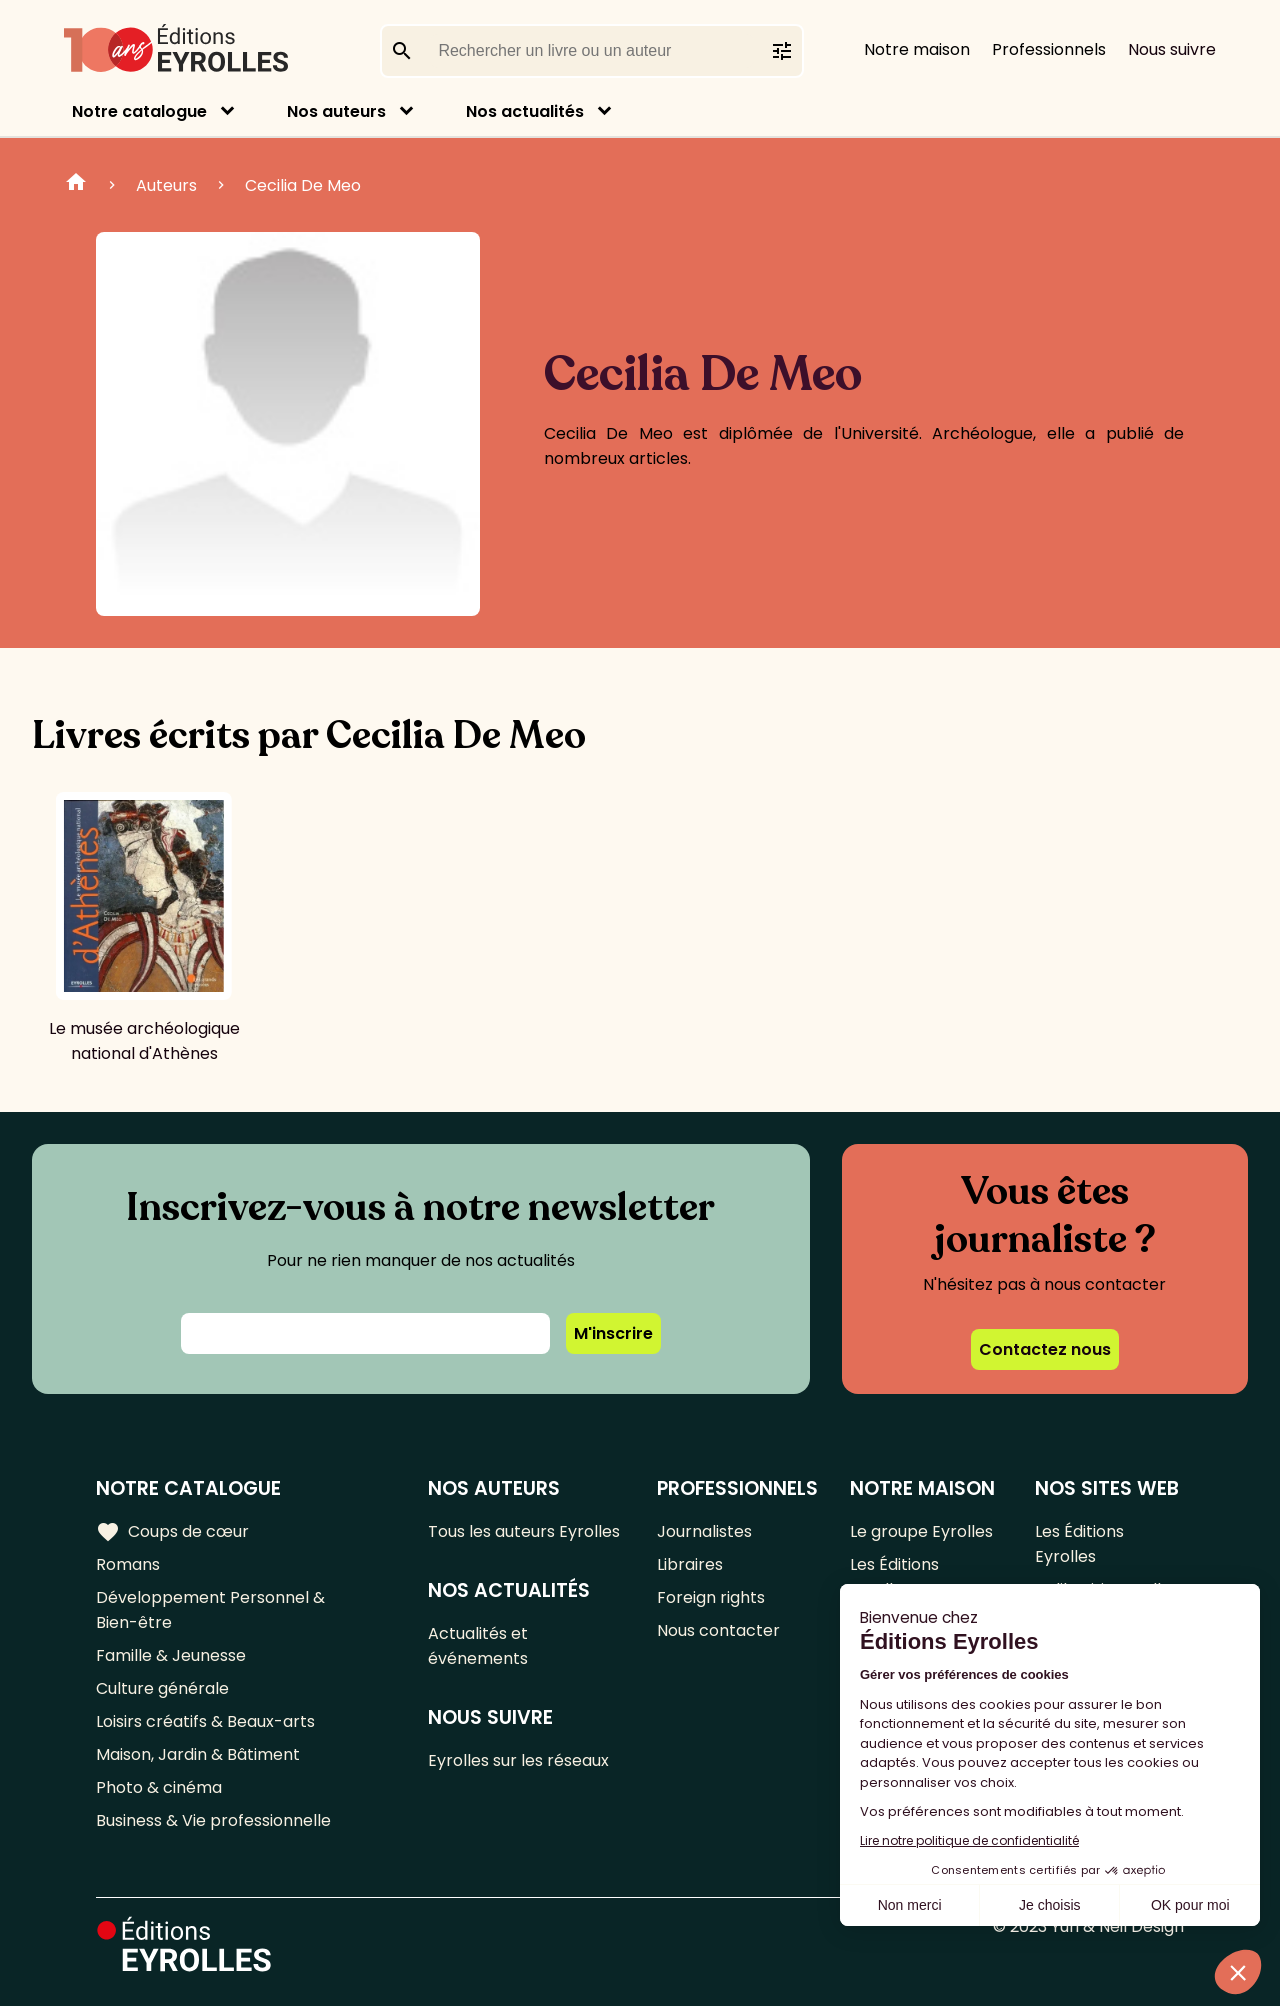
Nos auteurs (336, 111)
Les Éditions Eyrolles (894, 1577)
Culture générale (162, 1688)
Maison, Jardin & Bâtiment (198, 1754)
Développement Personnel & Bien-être (210, 1610)
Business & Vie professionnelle (213, 1820)
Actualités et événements (478, 1646)
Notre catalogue (139, 111)
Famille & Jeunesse (171, 1655)
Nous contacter (718, 1630)
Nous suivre (1172, 49)
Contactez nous (1045, 1349)
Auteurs (166, 185)
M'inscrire (613, 1333)
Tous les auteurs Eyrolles (524, 1531)
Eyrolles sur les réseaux (518, 1760)
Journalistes (704, 1531)
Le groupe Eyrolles (921, 1531)
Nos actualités (525, 111)
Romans (128, 1564)
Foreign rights (711, 1597)
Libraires (690, 1564)
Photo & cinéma (159, 1787)
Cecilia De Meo (303, 185)
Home (76, 185)
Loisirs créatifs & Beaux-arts (205, 1721)
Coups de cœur (172, 1532)
